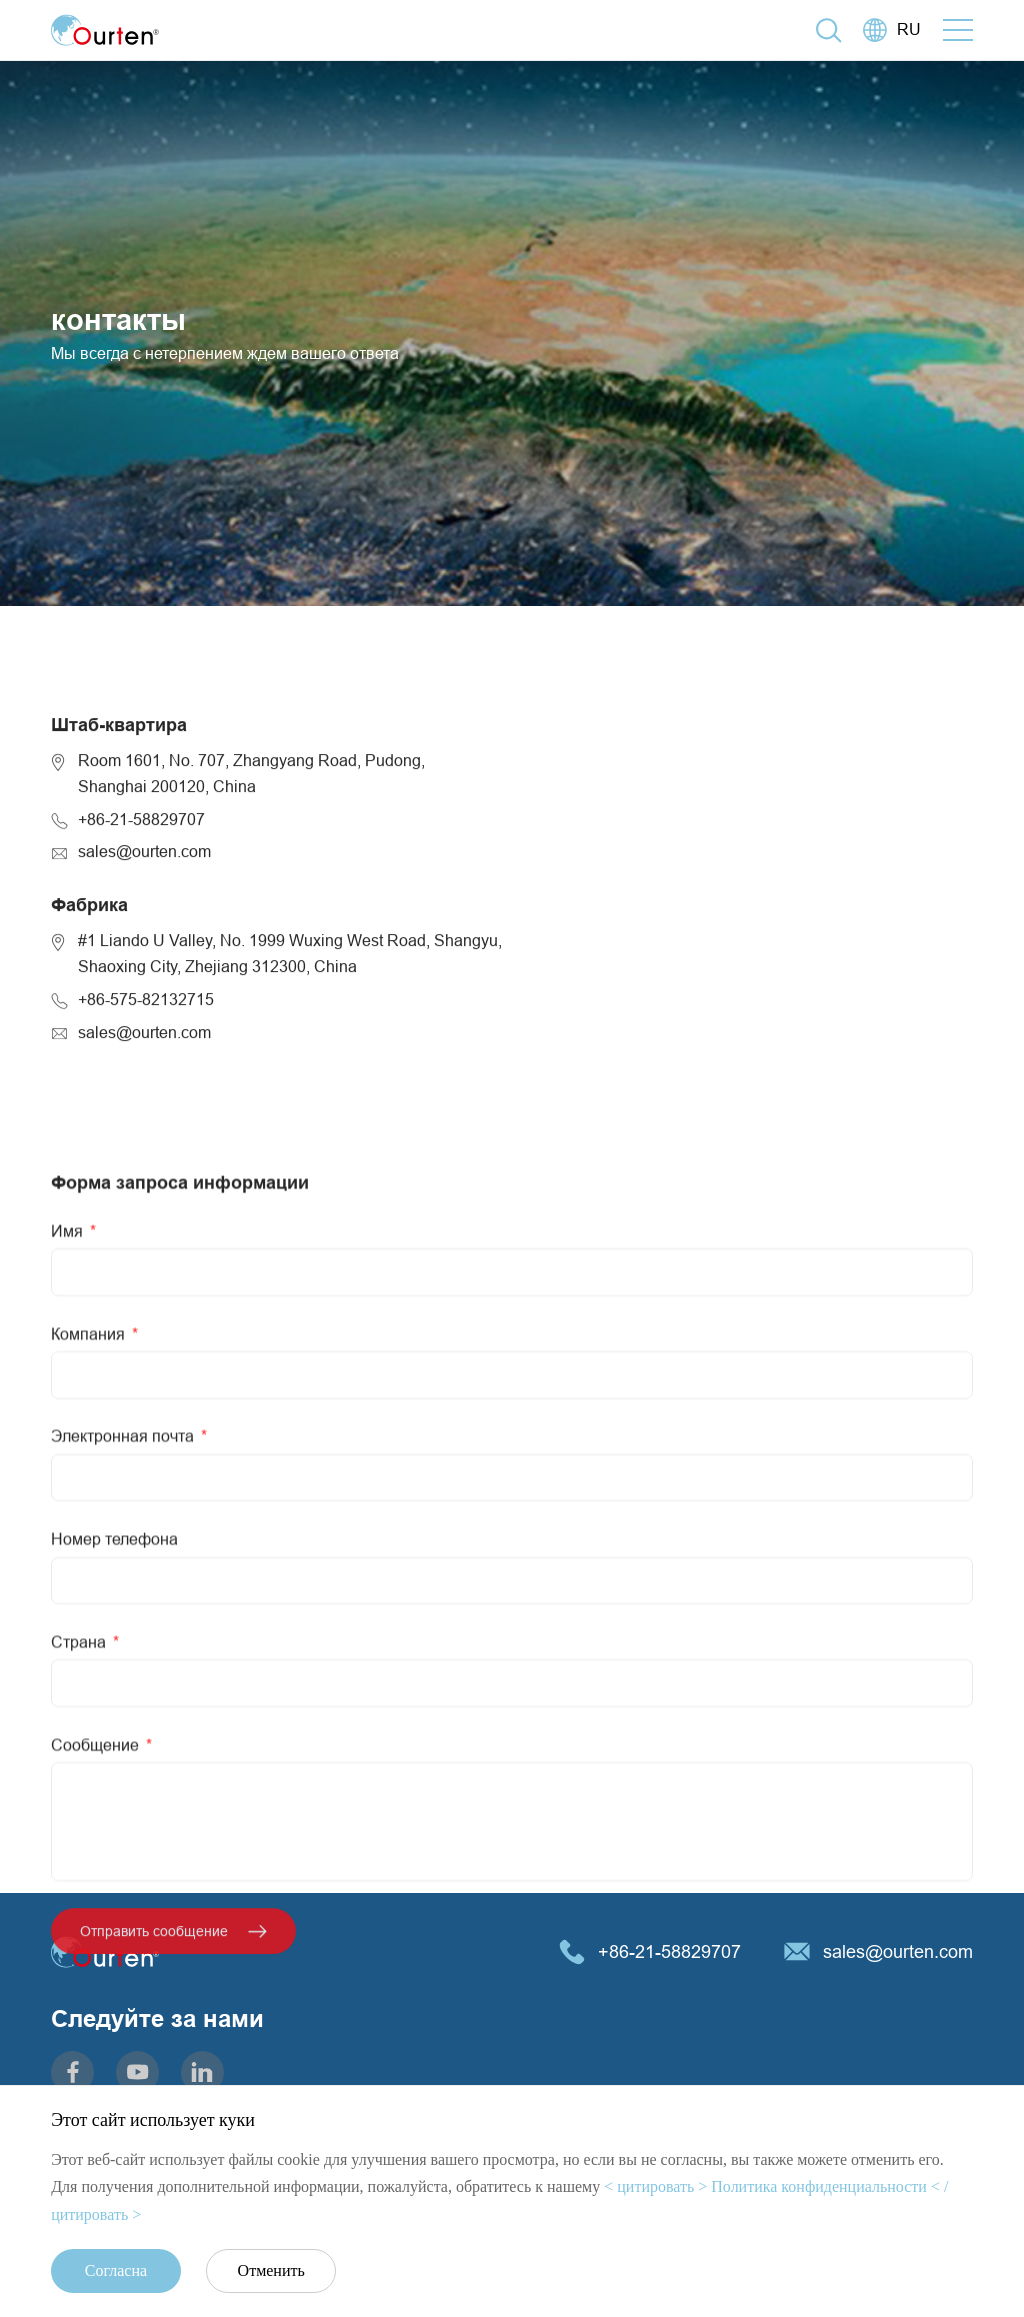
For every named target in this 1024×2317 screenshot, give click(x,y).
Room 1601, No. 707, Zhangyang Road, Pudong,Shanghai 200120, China (251, 885)
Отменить (271, 2270)
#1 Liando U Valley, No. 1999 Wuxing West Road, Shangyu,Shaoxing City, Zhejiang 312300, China (290, 1065)
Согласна (116, 2270)
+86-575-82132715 (146, 1110)
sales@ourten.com (144, 963)
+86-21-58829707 (141, 930)
